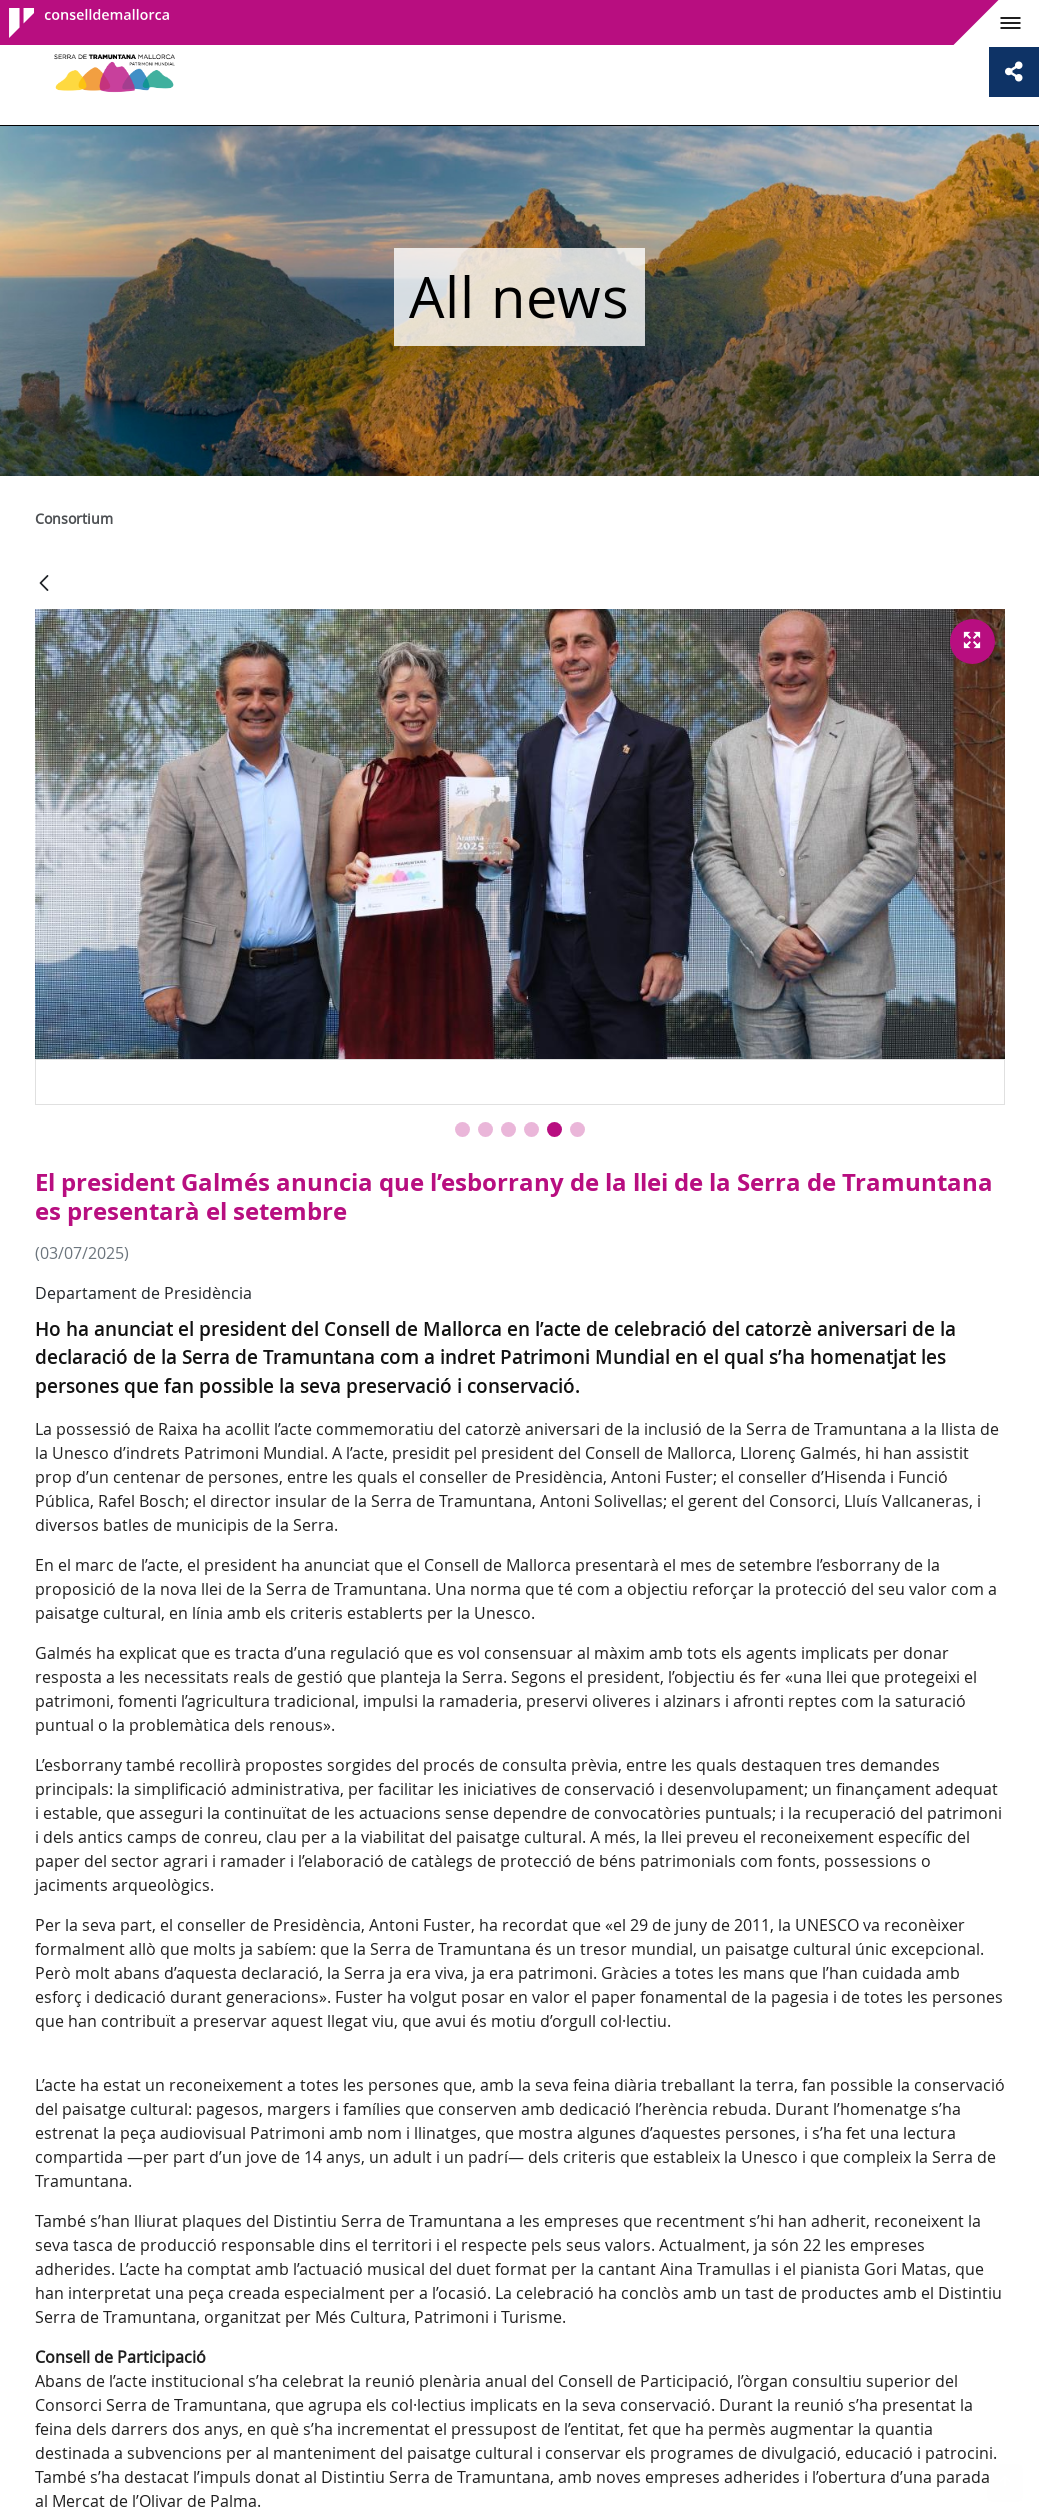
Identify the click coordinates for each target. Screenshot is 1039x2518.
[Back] (44, 584)
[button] (462, 1129)
